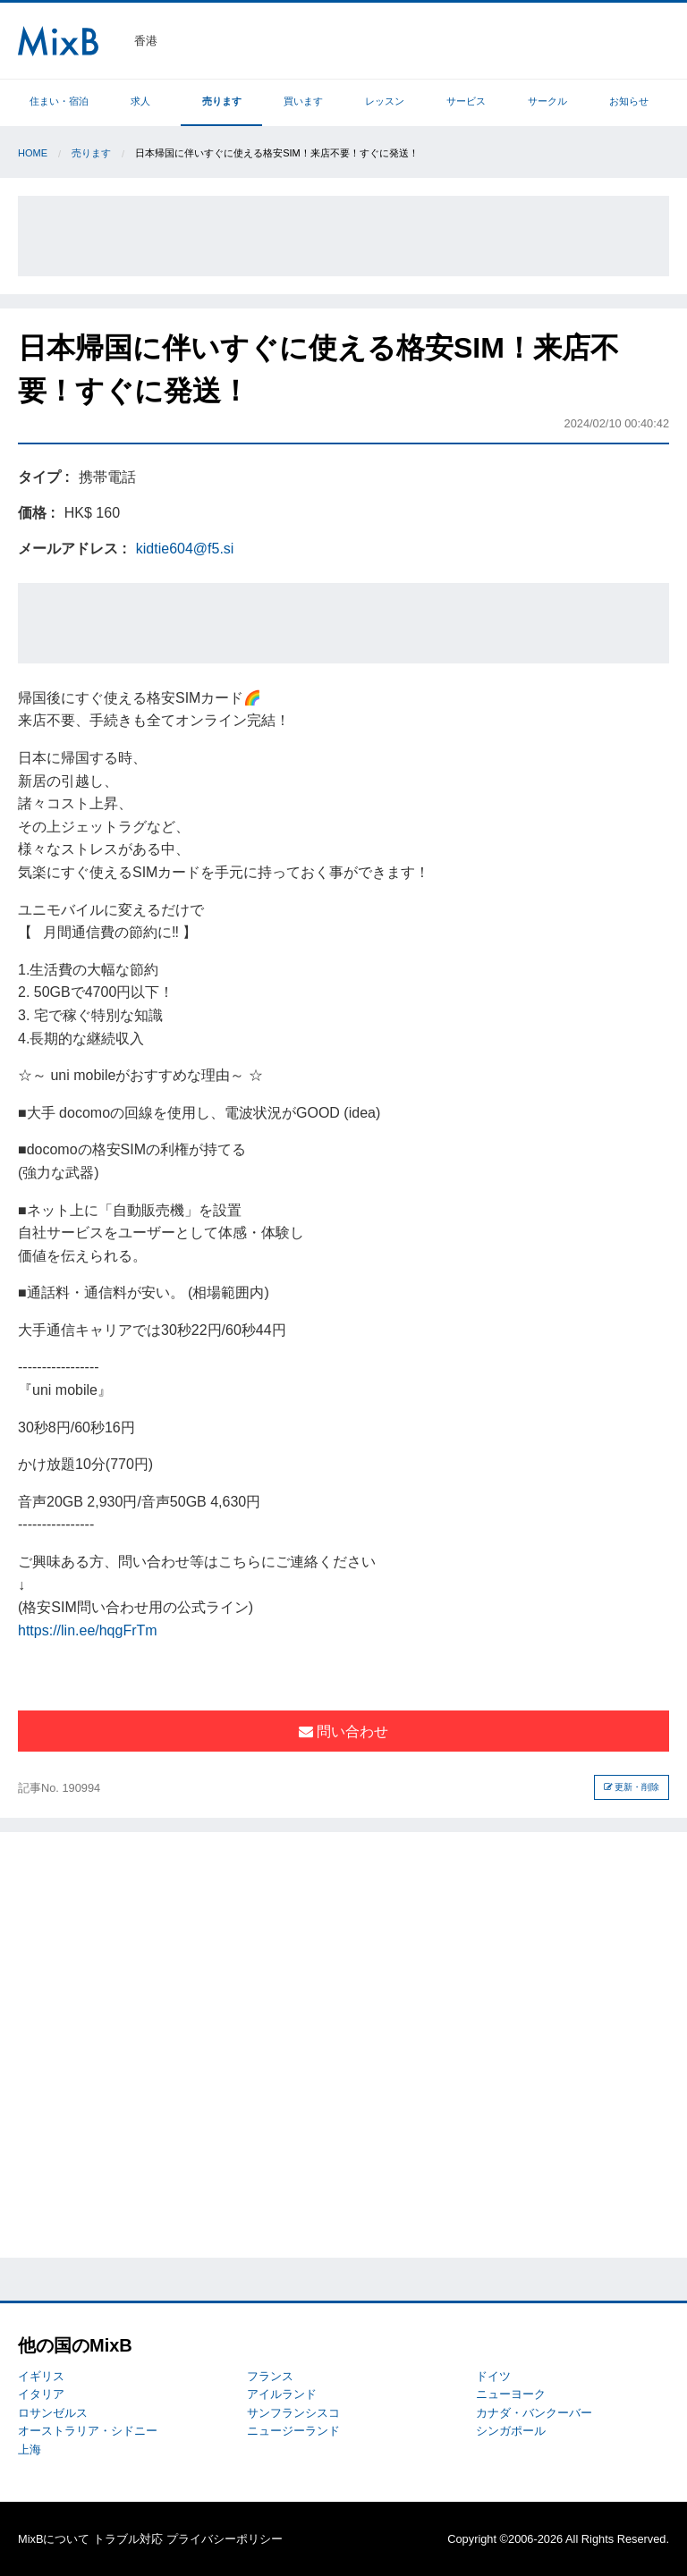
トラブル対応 (128, 2539)
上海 (29, 2449)
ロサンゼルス (53, 2413)
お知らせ (629, 101)
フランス (270, 2376)
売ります (222, 101)
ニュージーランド (293, 2430)
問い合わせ (343, 1731)
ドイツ (493, 2376)
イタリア (41, 2394)
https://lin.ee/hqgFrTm (87, 1630)
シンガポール (511, 2430)
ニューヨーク (511, 2394)
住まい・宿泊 (59, 101)
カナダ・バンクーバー (534, 2413)
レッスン (384, 101)
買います (303, 101)
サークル (547, 101)
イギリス (41, 2376)
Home (32, 153)
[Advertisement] (343, 236)
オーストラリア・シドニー (87, 2430)
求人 (140, 101)
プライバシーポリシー (224, 2539)
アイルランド (282, 2394)
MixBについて (53, 2539)
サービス (466, 101)
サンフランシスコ (293, 2413)
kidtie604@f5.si (185, 548)
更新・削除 (632, 1787)
